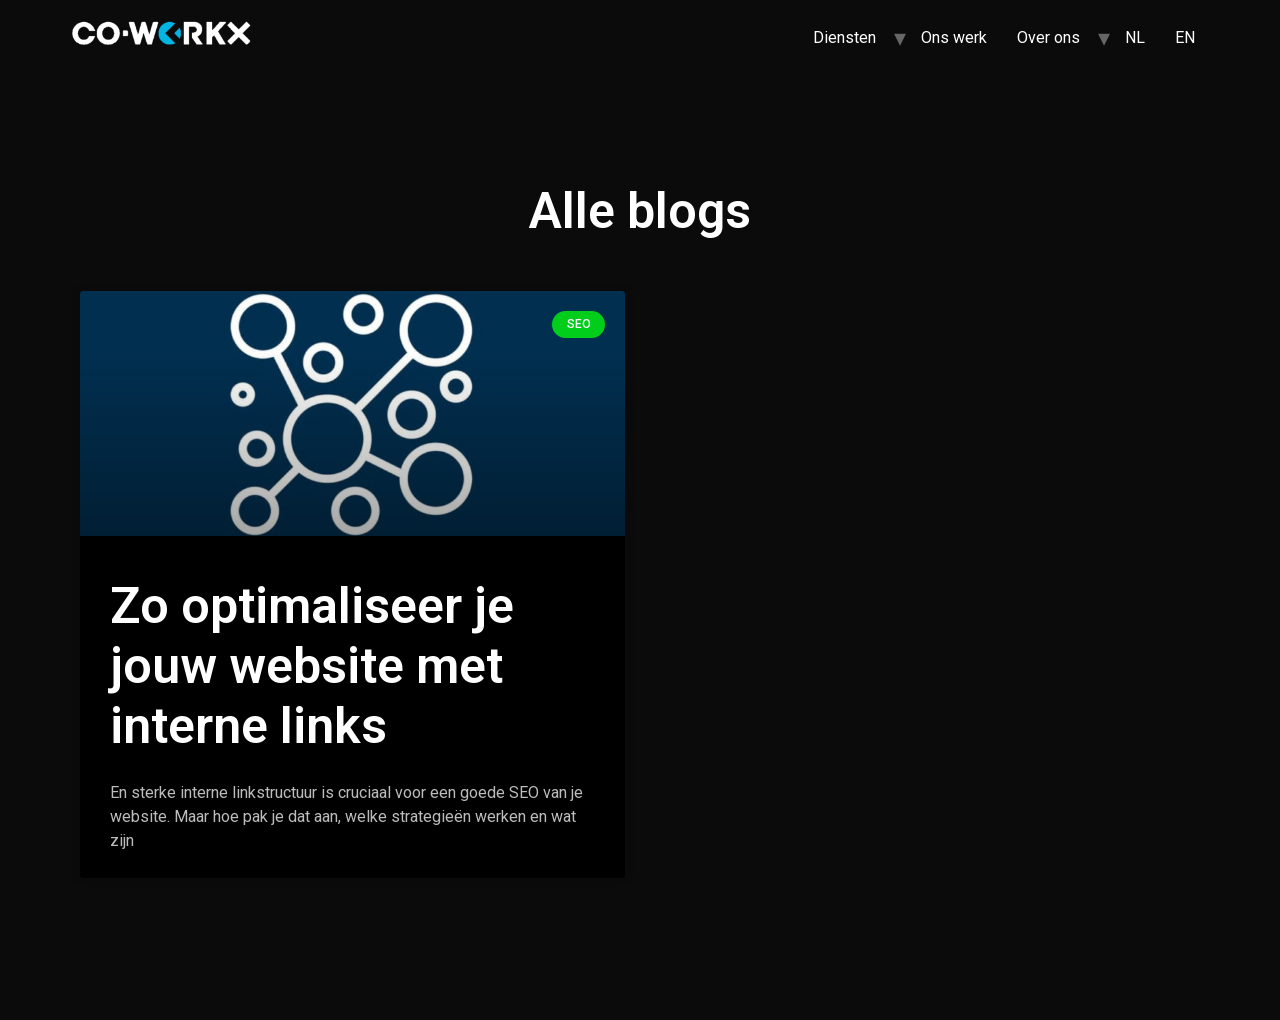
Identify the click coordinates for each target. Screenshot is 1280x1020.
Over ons (1048, 37)
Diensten (844, 37)
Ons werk (954, 37)
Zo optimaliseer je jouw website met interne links (312, 666)
